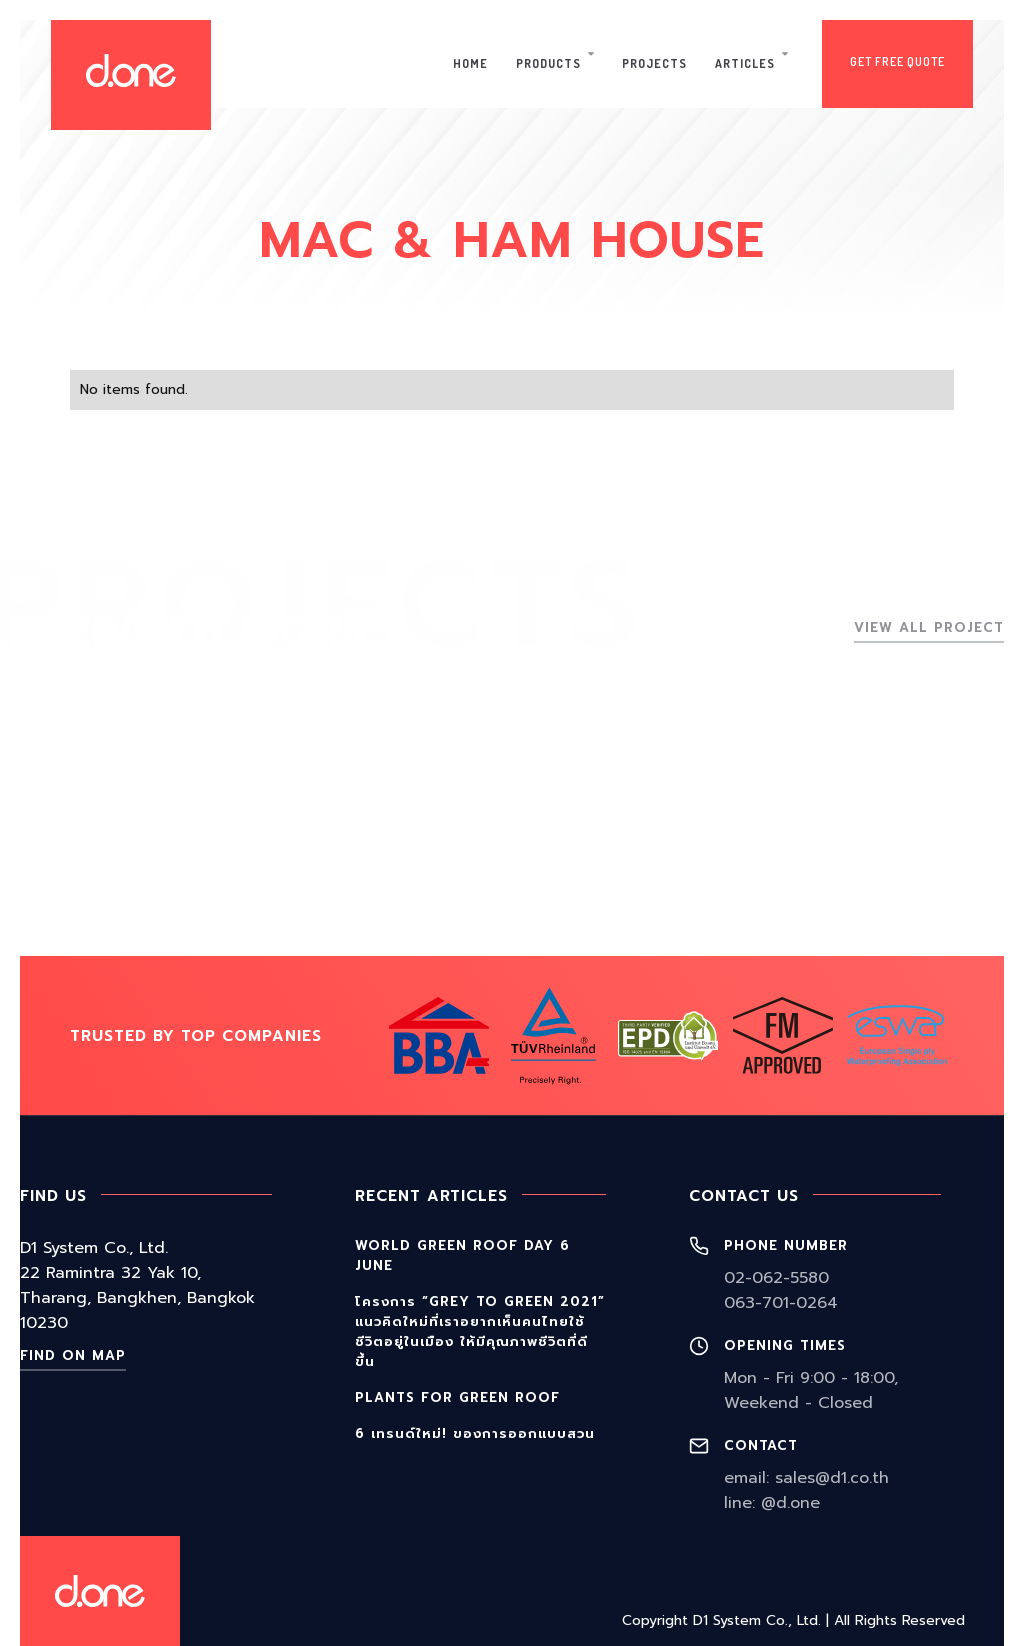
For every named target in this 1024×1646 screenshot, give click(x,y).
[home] (131, 75)
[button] (555, 64)
